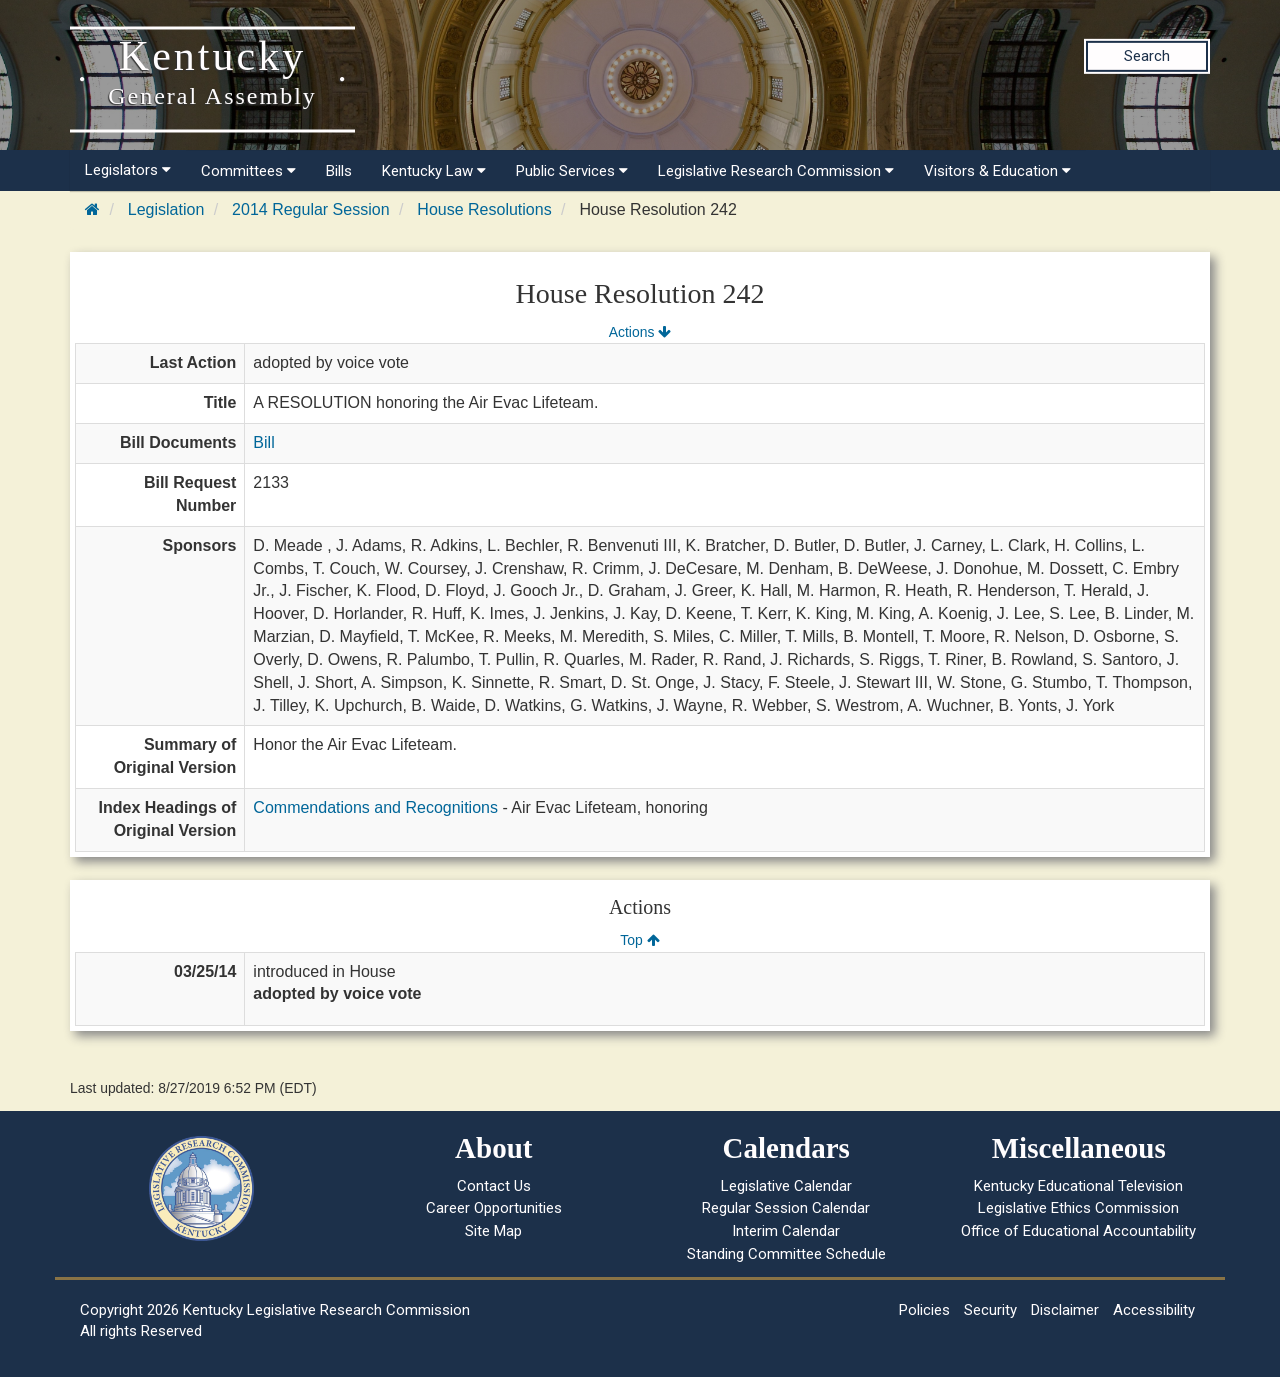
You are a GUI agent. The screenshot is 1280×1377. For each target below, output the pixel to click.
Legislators (128, 170)
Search (1147, 56)
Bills (339, 171)
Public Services (572, 171)
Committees (248, 171)
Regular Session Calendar (786, 1208)
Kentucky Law (434, 171)
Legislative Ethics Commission (1078, 1208)
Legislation (166, 209)
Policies (924, 1310)
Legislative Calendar (786, 1186)
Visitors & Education (997, 171)
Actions (640, 332)
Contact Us (494, 1186)
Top (639, 940)
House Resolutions (484, 209)
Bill (263, 442)
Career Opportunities (494, 1208)
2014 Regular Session (310, 209)
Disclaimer (1065, 1310)
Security (990, 1310)
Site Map (493, 1231)
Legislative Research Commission (776, 171)
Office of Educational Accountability (1078, 1231)
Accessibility (1154, 1310)
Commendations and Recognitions (375, 807)
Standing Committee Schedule (786, 1254)
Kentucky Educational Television (1078, 1186)
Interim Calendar (786, 1231)
